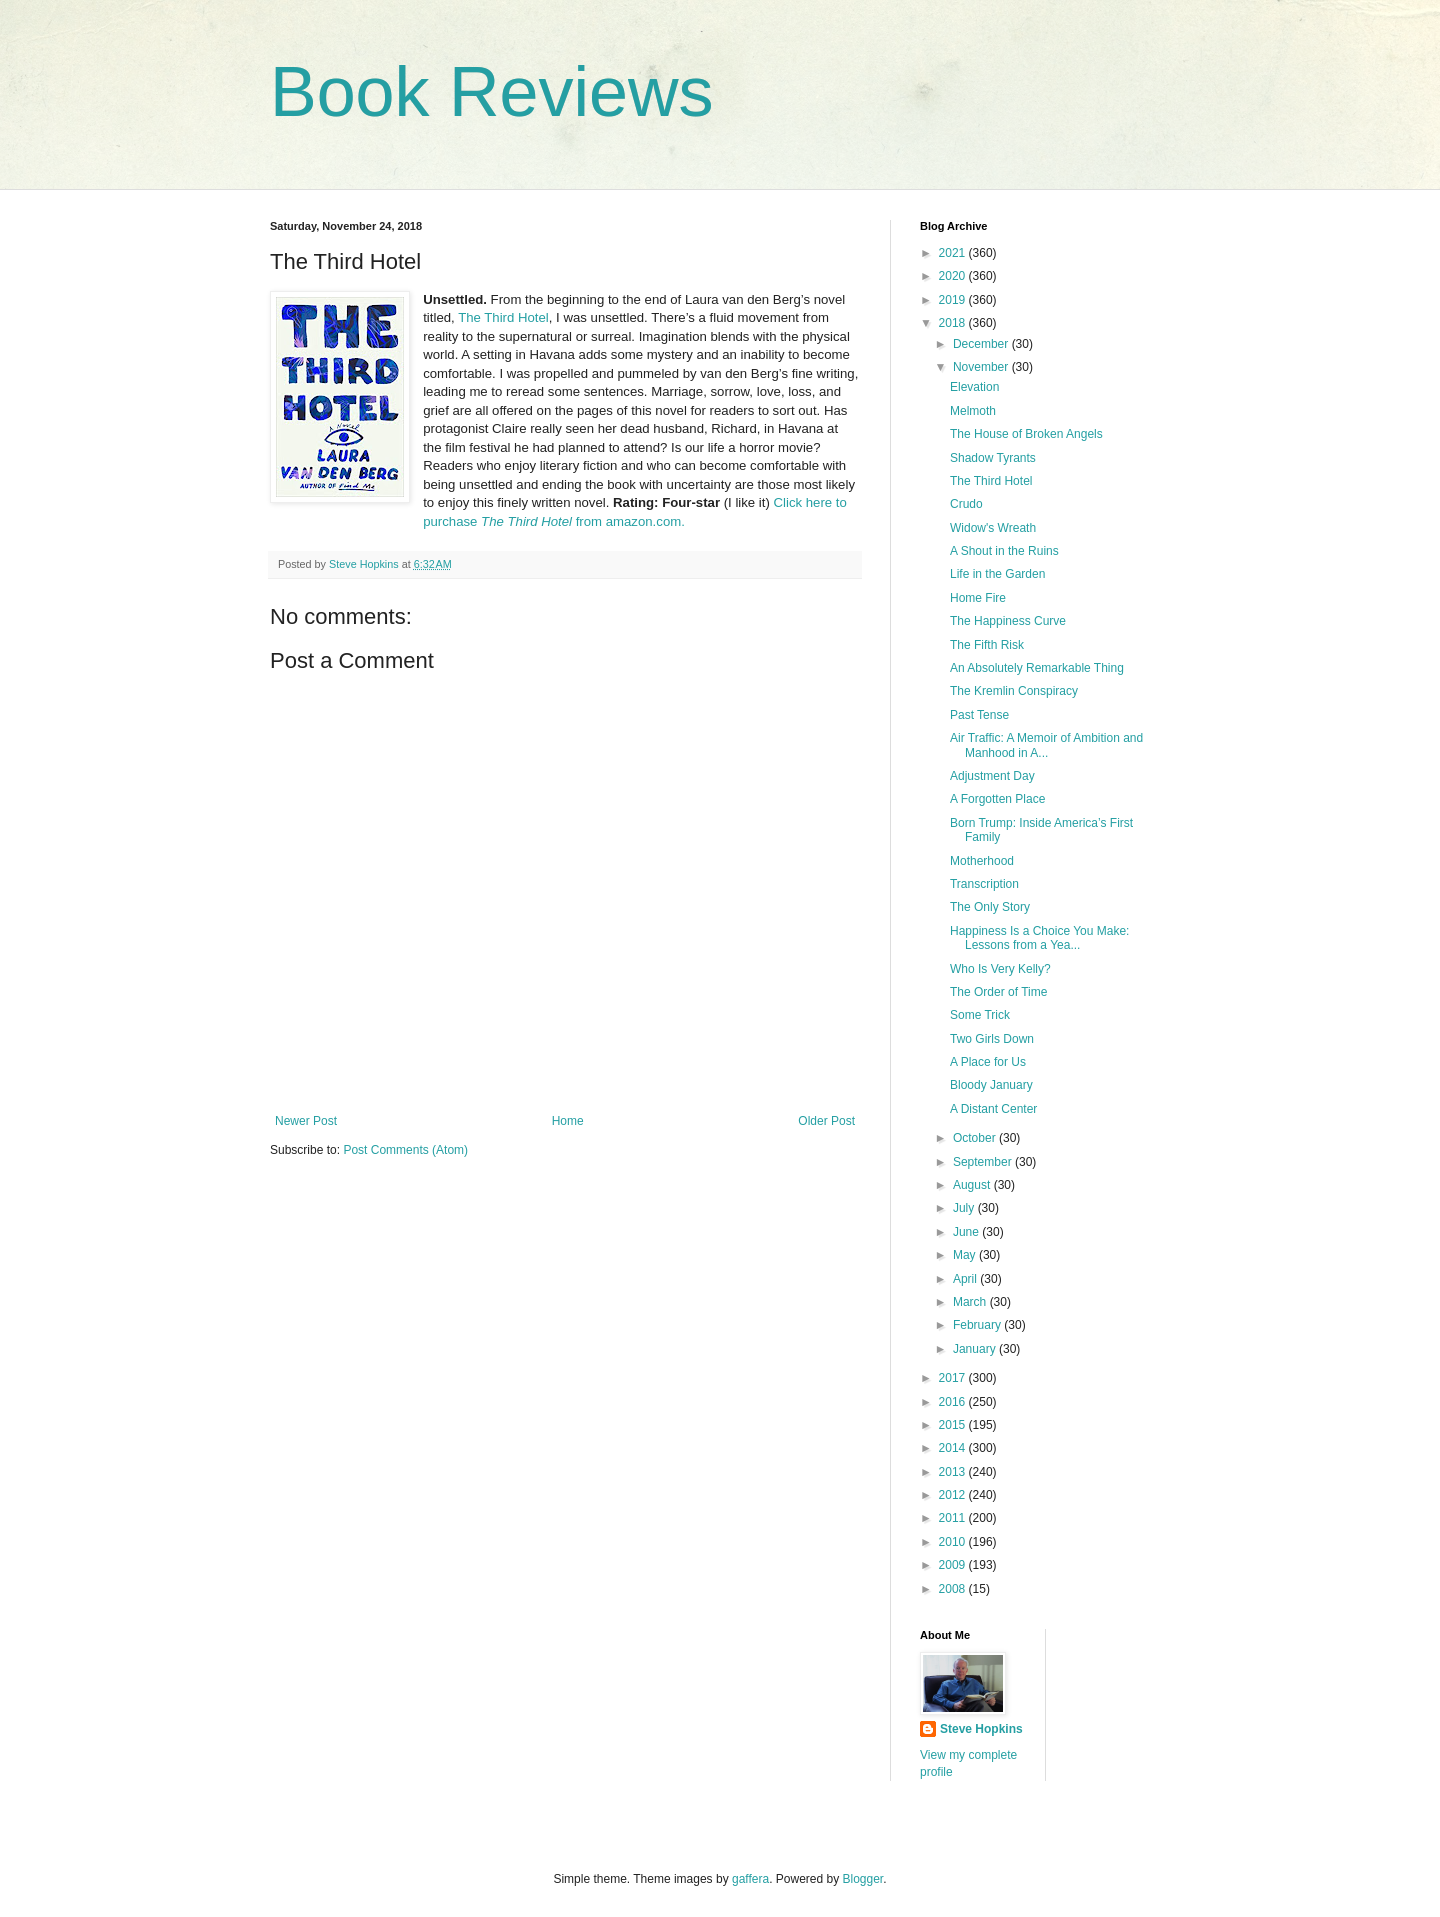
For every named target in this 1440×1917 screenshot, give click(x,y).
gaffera (750, 1879)
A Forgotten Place (997, 799)
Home (568, 1121)
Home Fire (978, 598)
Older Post (826, 1121)
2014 (954, 1448)
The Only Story (990, 907)
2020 (954, 276)
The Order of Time (998, 992)
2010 (954, 1542)
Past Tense (979, 715)
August (973, 1185)
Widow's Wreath (993, 528)
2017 (954, 1378)
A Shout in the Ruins (1004, 551)
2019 (954, 300)
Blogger (863, 1879)
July (965, 1208)
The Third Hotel (503, 317)
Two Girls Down (992, 1039)
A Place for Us (988, 1062)
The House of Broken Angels (1026, 434)
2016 (954, 1402)
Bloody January (991, 1085)
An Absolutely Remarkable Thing (1037, 668)
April (966, 1279)
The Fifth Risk (987, 645)
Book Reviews (492, 92)
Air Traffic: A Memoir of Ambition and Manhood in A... (1046, 745)
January (976, 1349)
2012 (954, 1495)
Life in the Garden (997, 574)
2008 (954, 1589)
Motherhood (982, 861)
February (978, 1325)
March (971, 1302)
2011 (954, 1518)
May (966, 1255)
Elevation (974, 387)
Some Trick (980, 1015)
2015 (954, 1425)
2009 (954, 1565)
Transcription (984, 884)
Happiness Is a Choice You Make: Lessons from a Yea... (1039, 938)
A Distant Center (993, 1109)
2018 (954, 323)
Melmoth (973, 411)
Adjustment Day (992, 776)
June (967, 1232)
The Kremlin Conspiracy (1014, 691)
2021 (954, 253)
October (976, 1138)
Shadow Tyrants (993, 458)
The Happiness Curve (1008, 621)
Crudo (966, 504)
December (982, 344)
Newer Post (306, 1121)
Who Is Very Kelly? (1000, 969)
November (982, 367)
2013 (954, 1472)
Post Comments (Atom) (405, 1150)
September (984, 1162)
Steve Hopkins (981, 1729)
